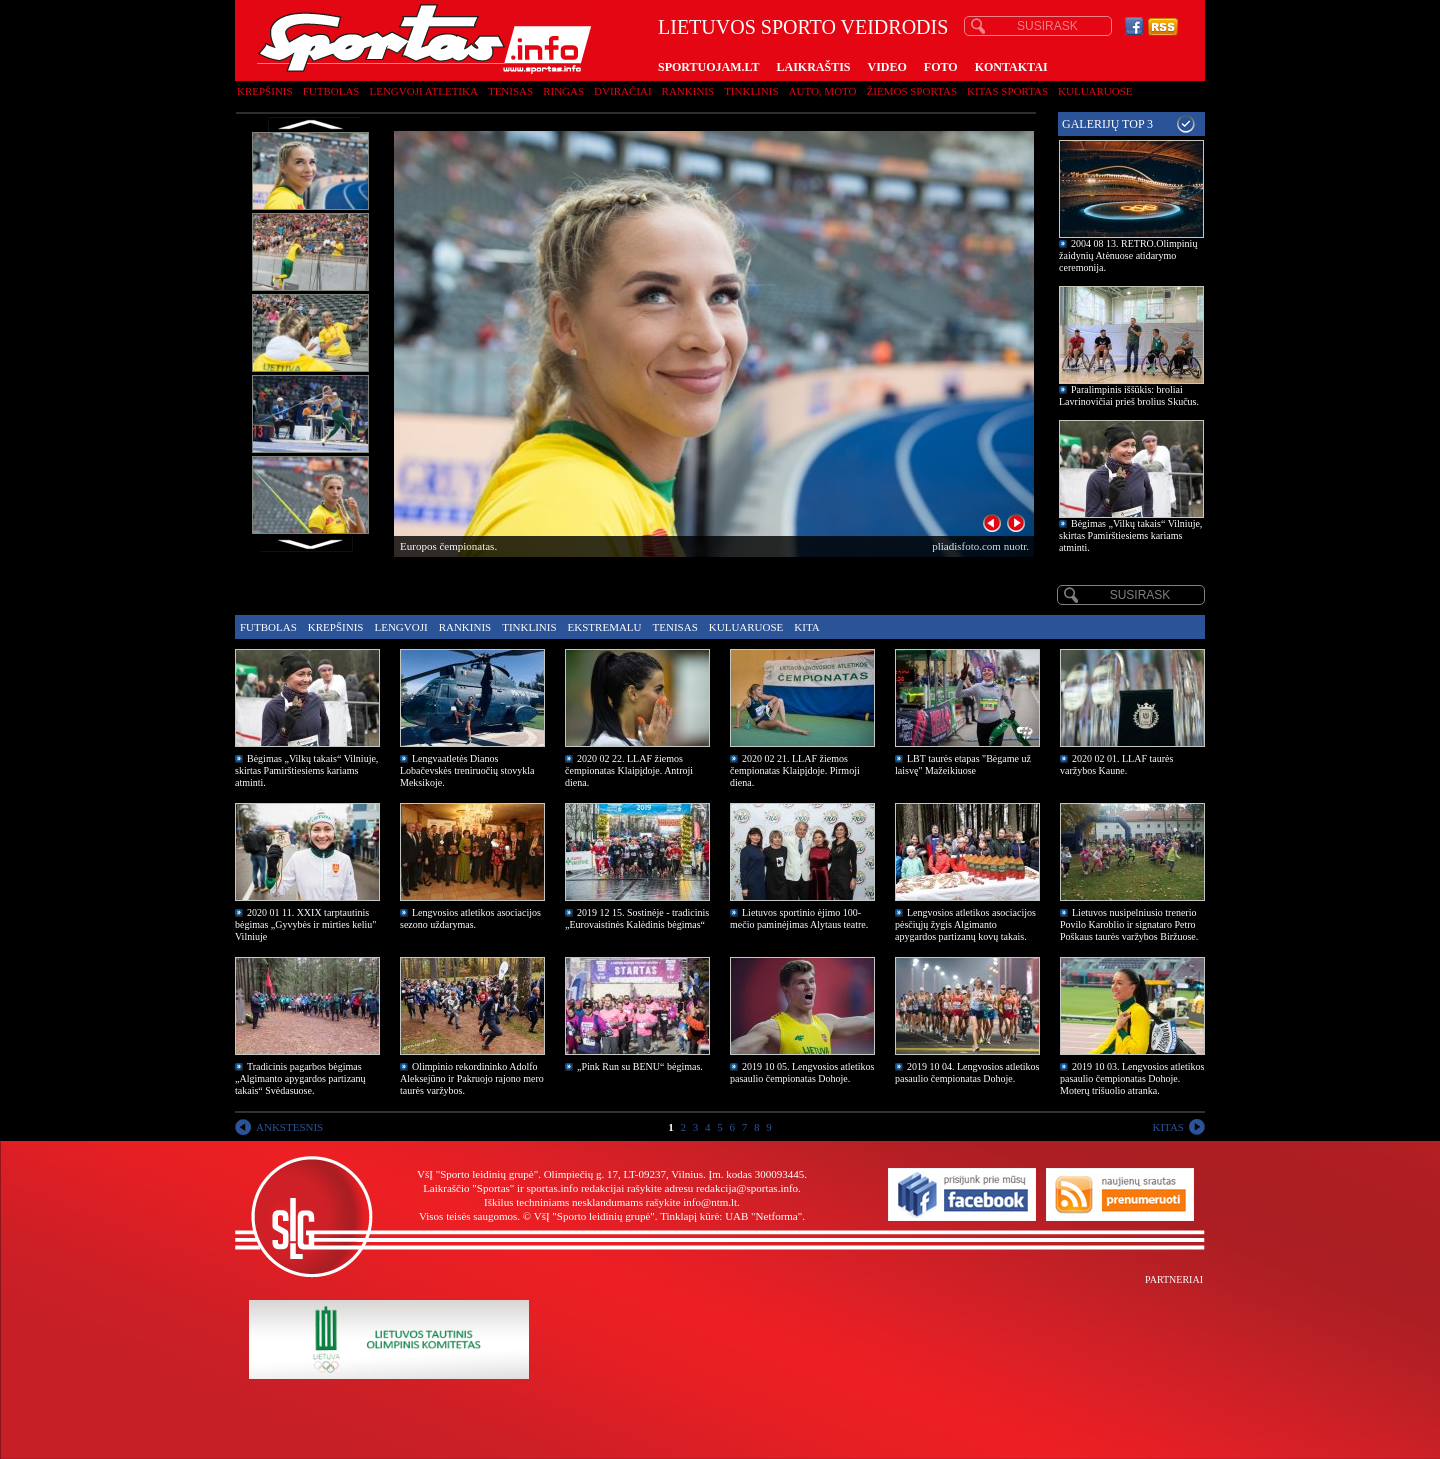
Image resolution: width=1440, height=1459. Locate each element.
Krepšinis (265, 91)
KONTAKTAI (1011, 67)
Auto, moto (823, 91)
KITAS (1168, 1127)
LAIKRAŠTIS (813, 67)
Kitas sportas (1007, 91)
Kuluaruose (1095, 91)
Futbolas (331, 91)
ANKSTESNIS (289, 1127)
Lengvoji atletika (423, 91)
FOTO (941, 67)
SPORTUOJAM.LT (708, 67)
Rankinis (688, 91)
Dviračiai (622, 91)
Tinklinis (751, 91)
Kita (806, 627)
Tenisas (510, 91)
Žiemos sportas (912, 91)
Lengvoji (400, 627)
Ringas (563, 91)
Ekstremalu (605, 627)
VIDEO (887, 67)
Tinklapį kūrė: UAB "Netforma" (731, 1216)
